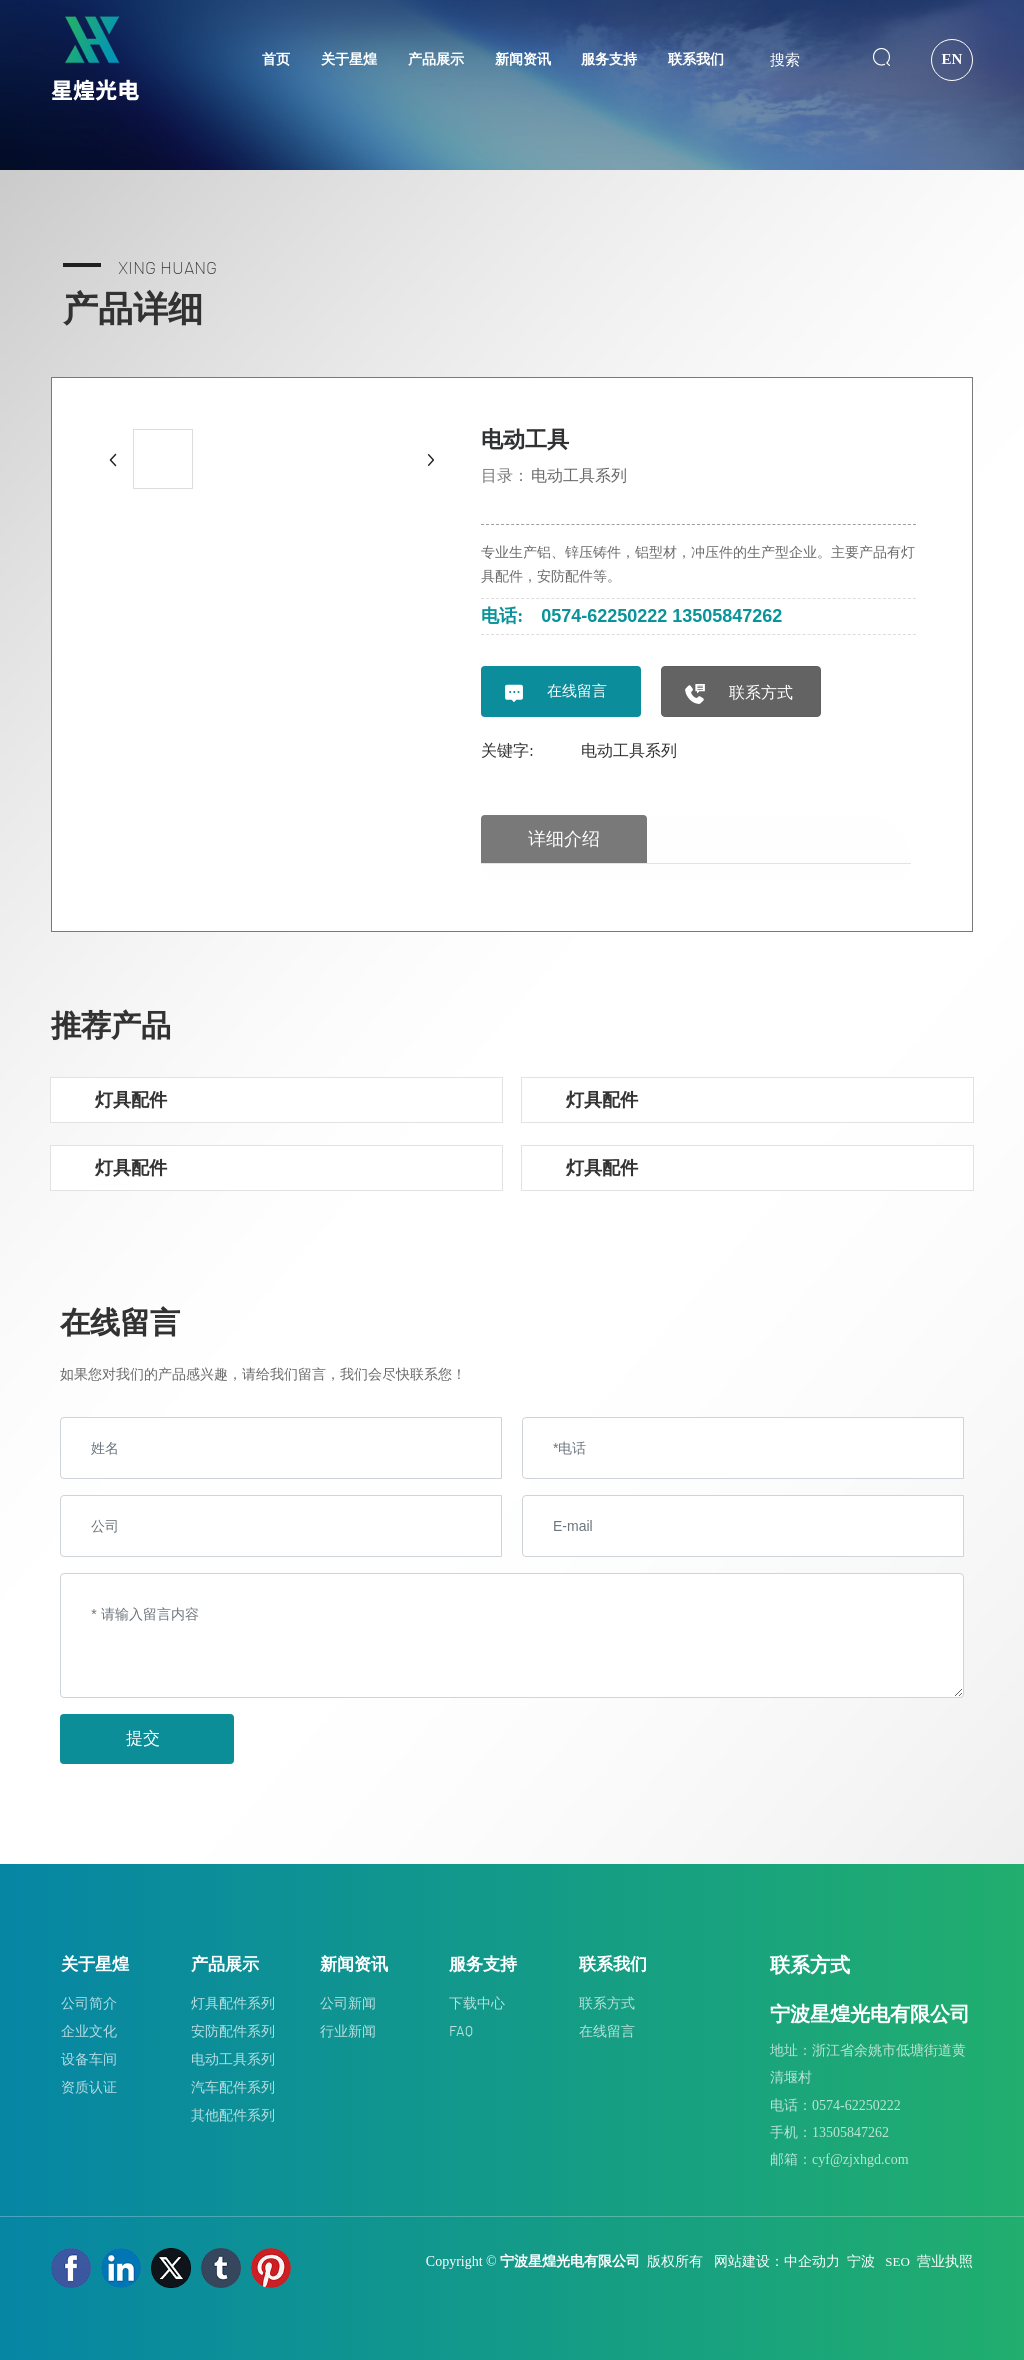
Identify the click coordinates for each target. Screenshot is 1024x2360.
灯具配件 (131, 1099)
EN (951, 59)
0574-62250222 (604, 616)
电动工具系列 (579, 475)
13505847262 (727, 616)
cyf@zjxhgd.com (860, 2159)
